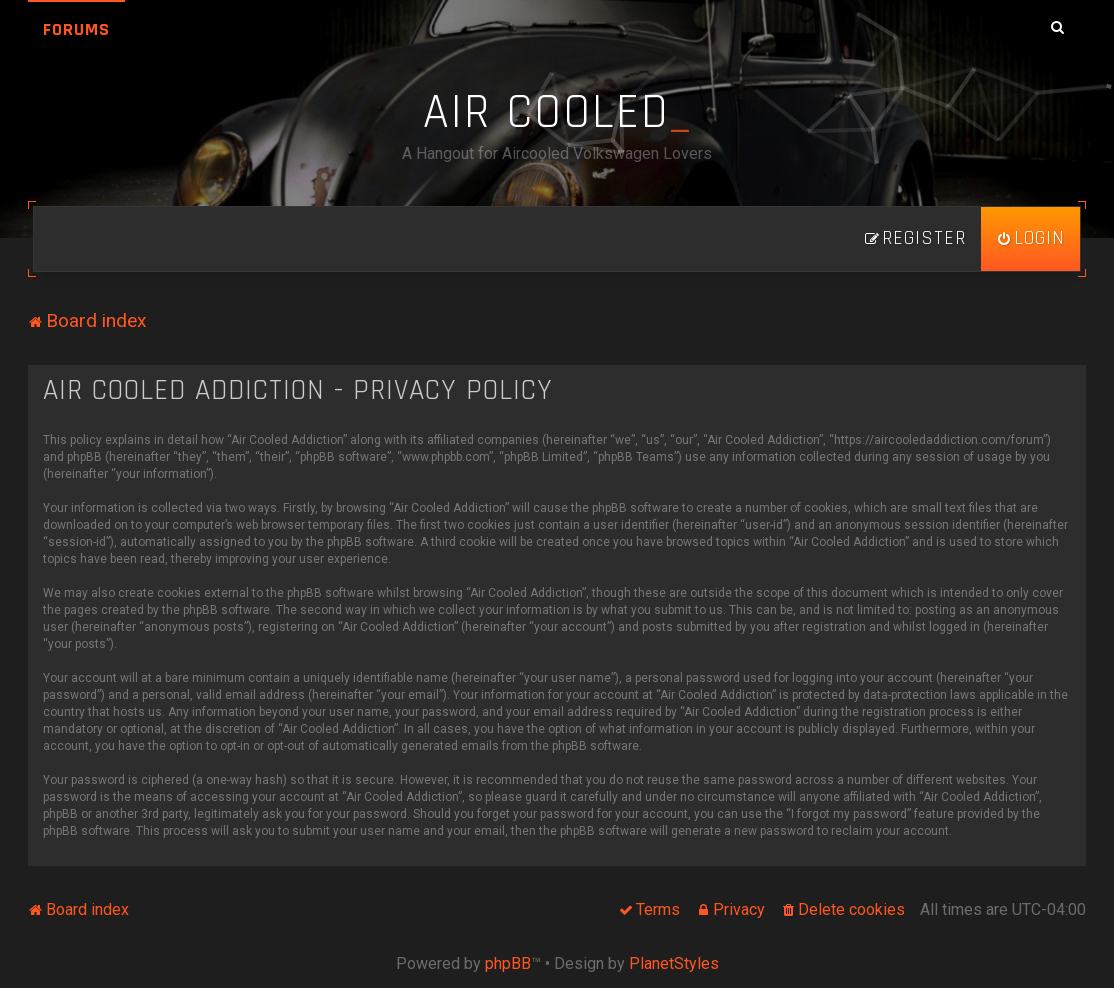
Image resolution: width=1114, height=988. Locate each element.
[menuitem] (1030, 239)
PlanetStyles (674, 963)
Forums (76, 29)
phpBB (508, 963)
